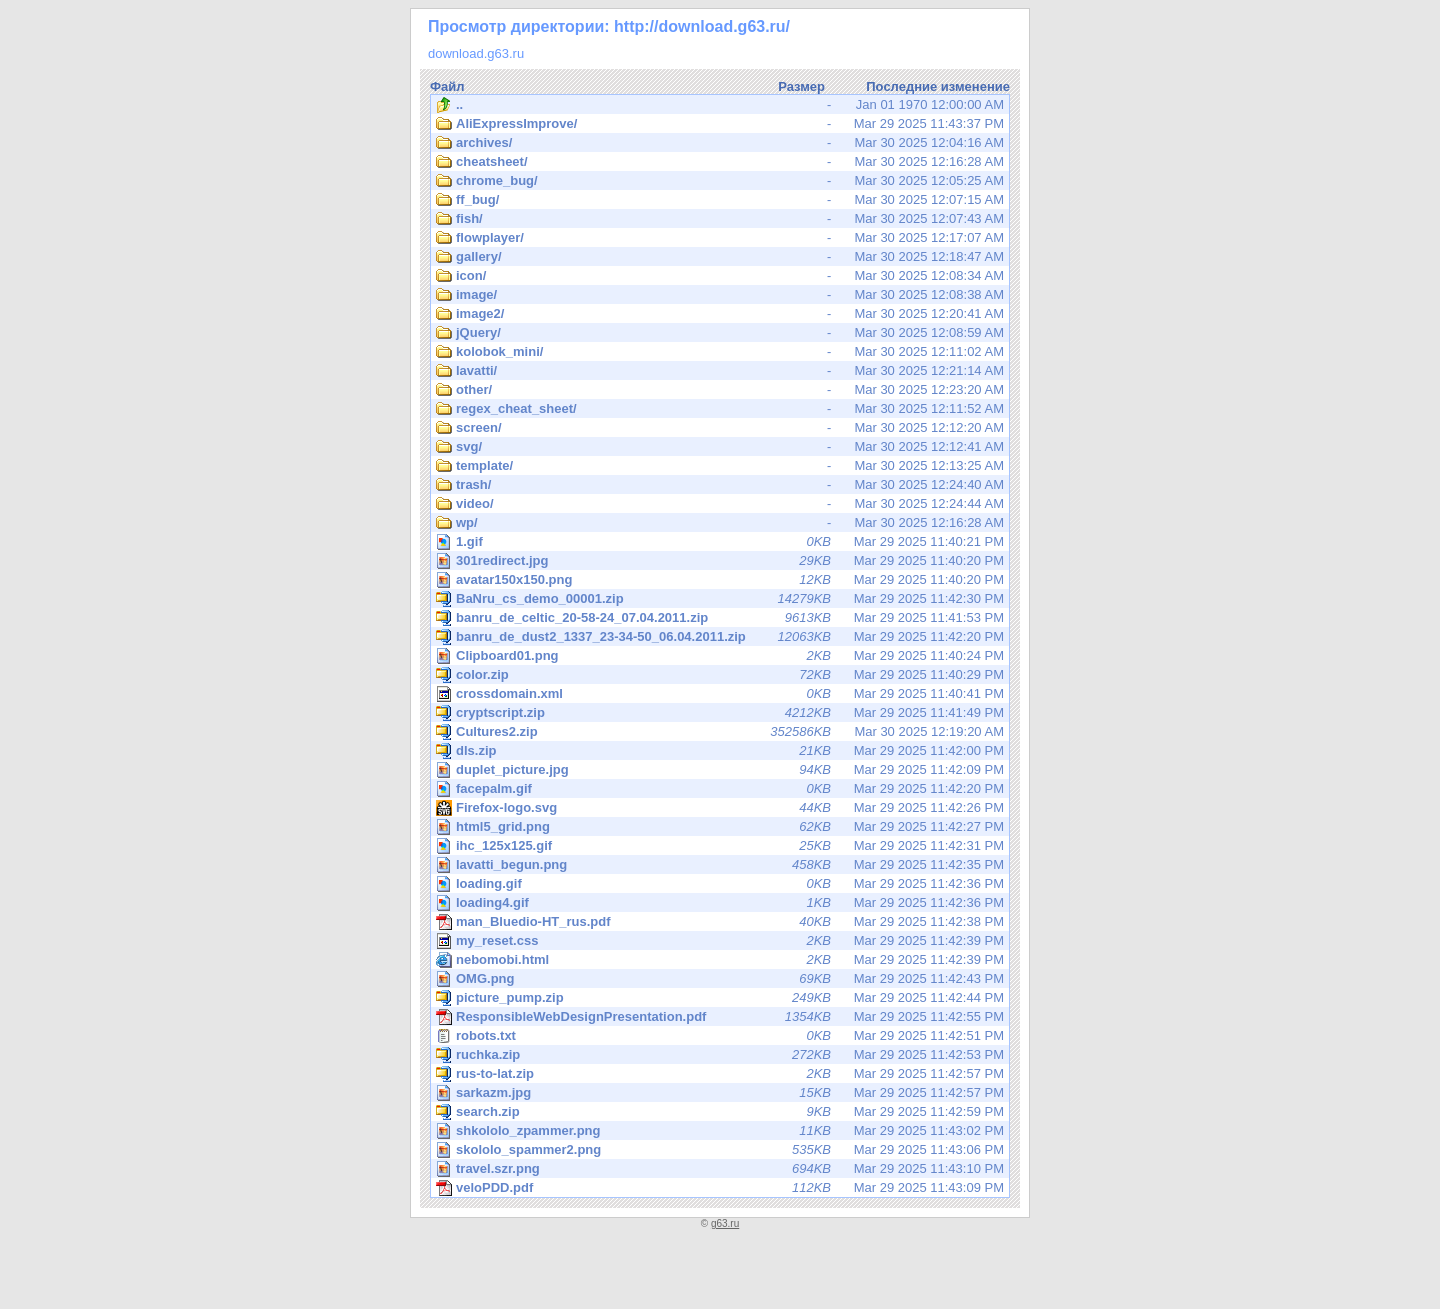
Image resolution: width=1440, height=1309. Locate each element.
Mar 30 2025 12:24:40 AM (720, 485)
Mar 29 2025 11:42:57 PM (720, 1074)
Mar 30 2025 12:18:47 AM (720, 257)
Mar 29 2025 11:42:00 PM (720, 751)
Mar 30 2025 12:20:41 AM (720, 314)
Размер (801, 86)
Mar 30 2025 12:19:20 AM (720, 732)
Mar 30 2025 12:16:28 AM (720, 162)
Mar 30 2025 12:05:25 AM (720, 181)
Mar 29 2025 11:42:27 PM (721, 826)
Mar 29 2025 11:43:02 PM (721, 1130)
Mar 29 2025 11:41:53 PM (720, 618)
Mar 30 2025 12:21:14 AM (720, 371)
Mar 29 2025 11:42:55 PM (720, 1017)
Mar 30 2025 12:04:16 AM (720, 143)
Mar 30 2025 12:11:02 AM (720, 352)
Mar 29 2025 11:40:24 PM (721, 655)
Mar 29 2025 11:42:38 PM (720, 922)
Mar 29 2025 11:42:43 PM (721, 978)
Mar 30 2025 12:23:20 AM (720, 390)
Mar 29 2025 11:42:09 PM (721, 769)
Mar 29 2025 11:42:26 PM (721, 807)
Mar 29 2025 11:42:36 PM (721, 883)
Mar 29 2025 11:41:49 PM (720, 713)
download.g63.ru (476, 53)
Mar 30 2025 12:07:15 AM (720, 200)
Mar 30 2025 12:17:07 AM (720, 238)
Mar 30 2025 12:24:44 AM (720, 504)
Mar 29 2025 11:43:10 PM (721, 1168)
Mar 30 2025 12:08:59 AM (720, 333)
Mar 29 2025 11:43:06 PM (721, 1149)
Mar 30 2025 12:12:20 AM (720, 428)
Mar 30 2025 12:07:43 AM (720, 219)
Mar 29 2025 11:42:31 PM (721, 845)
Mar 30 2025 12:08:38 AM (720, 295)
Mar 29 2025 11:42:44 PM (720, 998)
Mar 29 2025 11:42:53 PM (720, 1055)
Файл (447, 86)
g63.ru (725, 1223)
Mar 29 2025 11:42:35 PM (721, 864)
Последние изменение (938, 86)
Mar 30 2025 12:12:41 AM (720, 447)
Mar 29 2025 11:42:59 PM (720, 1112)
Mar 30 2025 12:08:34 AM (720, 276)
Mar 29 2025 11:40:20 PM (721, 560)
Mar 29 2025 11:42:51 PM (720, 1036)
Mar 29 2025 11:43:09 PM (720, 1188)
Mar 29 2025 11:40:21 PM (721, 541)
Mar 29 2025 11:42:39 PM (720, 941)
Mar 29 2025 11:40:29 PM (720, 675)
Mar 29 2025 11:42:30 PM (720, 599)
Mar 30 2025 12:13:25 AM (720, 466)
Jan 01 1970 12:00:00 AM (720, 105)
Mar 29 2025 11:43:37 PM (720, 124)
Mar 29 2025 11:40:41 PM (720, 694)
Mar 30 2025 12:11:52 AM (720, 409)
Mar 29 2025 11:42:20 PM (720, 637)
